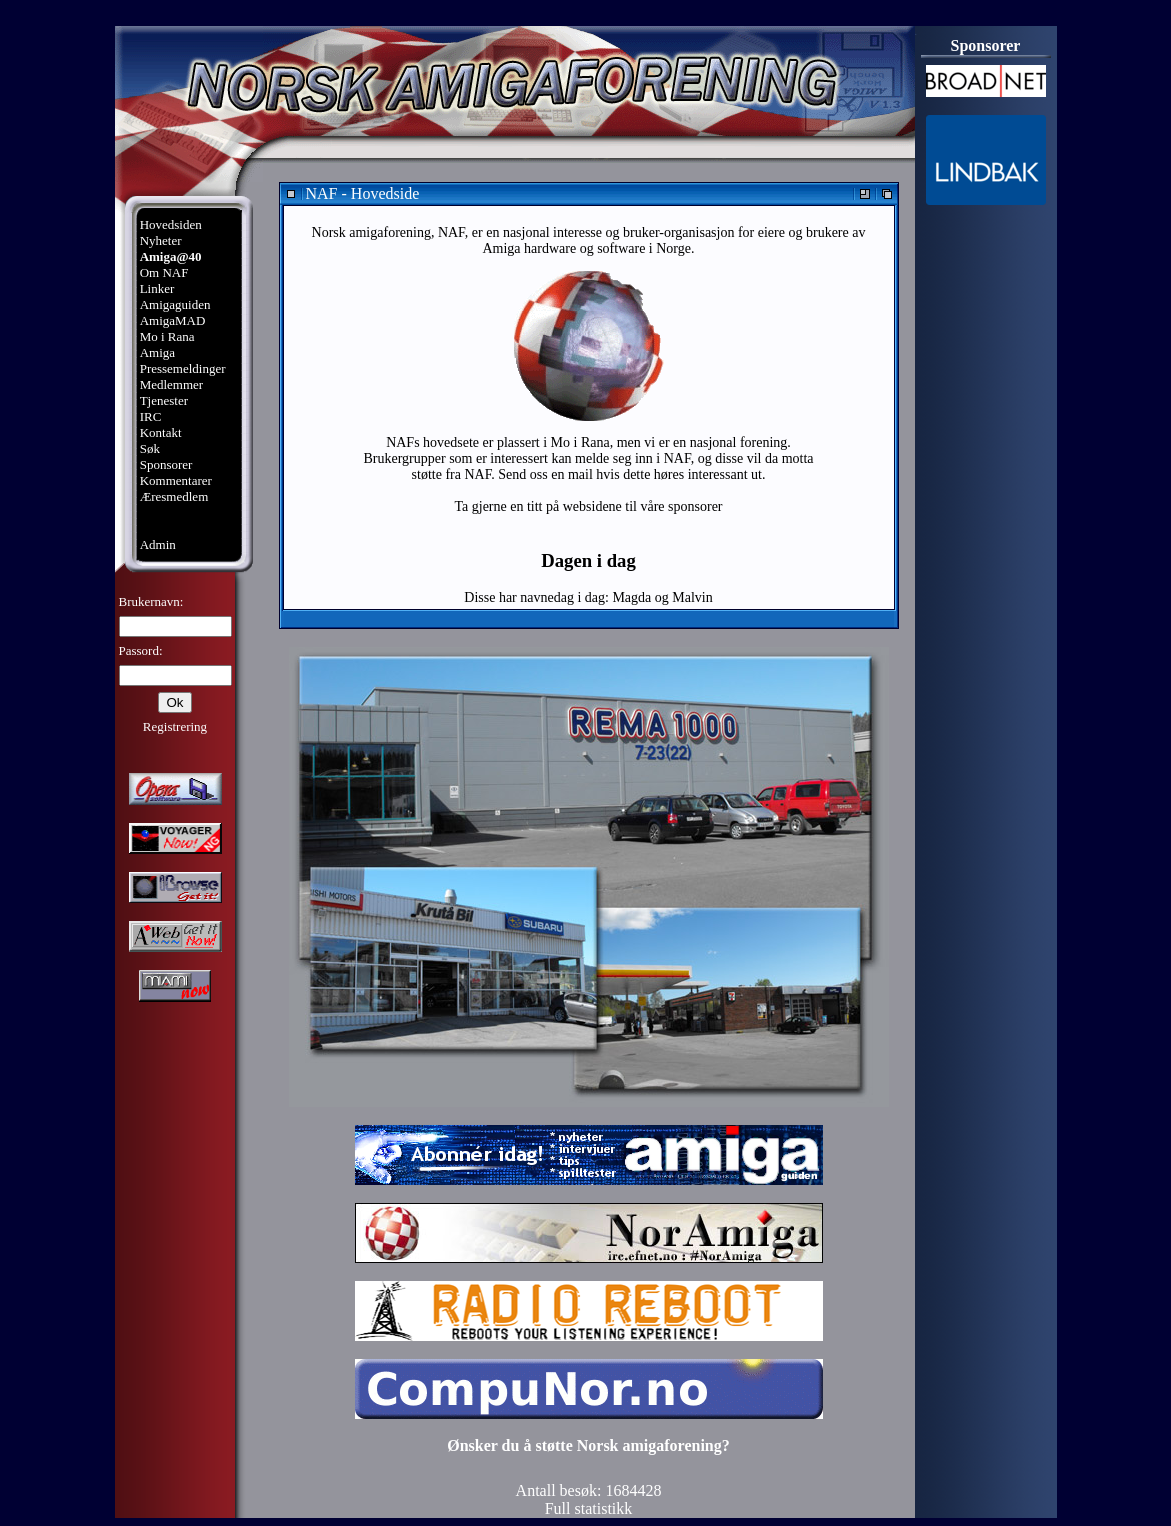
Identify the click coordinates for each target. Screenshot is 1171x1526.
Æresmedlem (174, 496)
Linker (157, 288)
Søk (150, 448)
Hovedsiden (171, 224)
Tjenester (164, 400)
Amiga (157, 352)
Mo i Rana (167, 336)
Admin (158, 544)
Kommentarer (176, 480)
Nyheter (161, 240)
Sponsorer (166, 464)
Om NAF (164, 272)
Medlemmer (172, 384)
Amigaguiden (175, 304)
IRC (151, 416)
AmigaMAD (173, 320)
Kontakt (161, 432)
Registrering (175, 726)
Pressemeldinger (183, 368)
